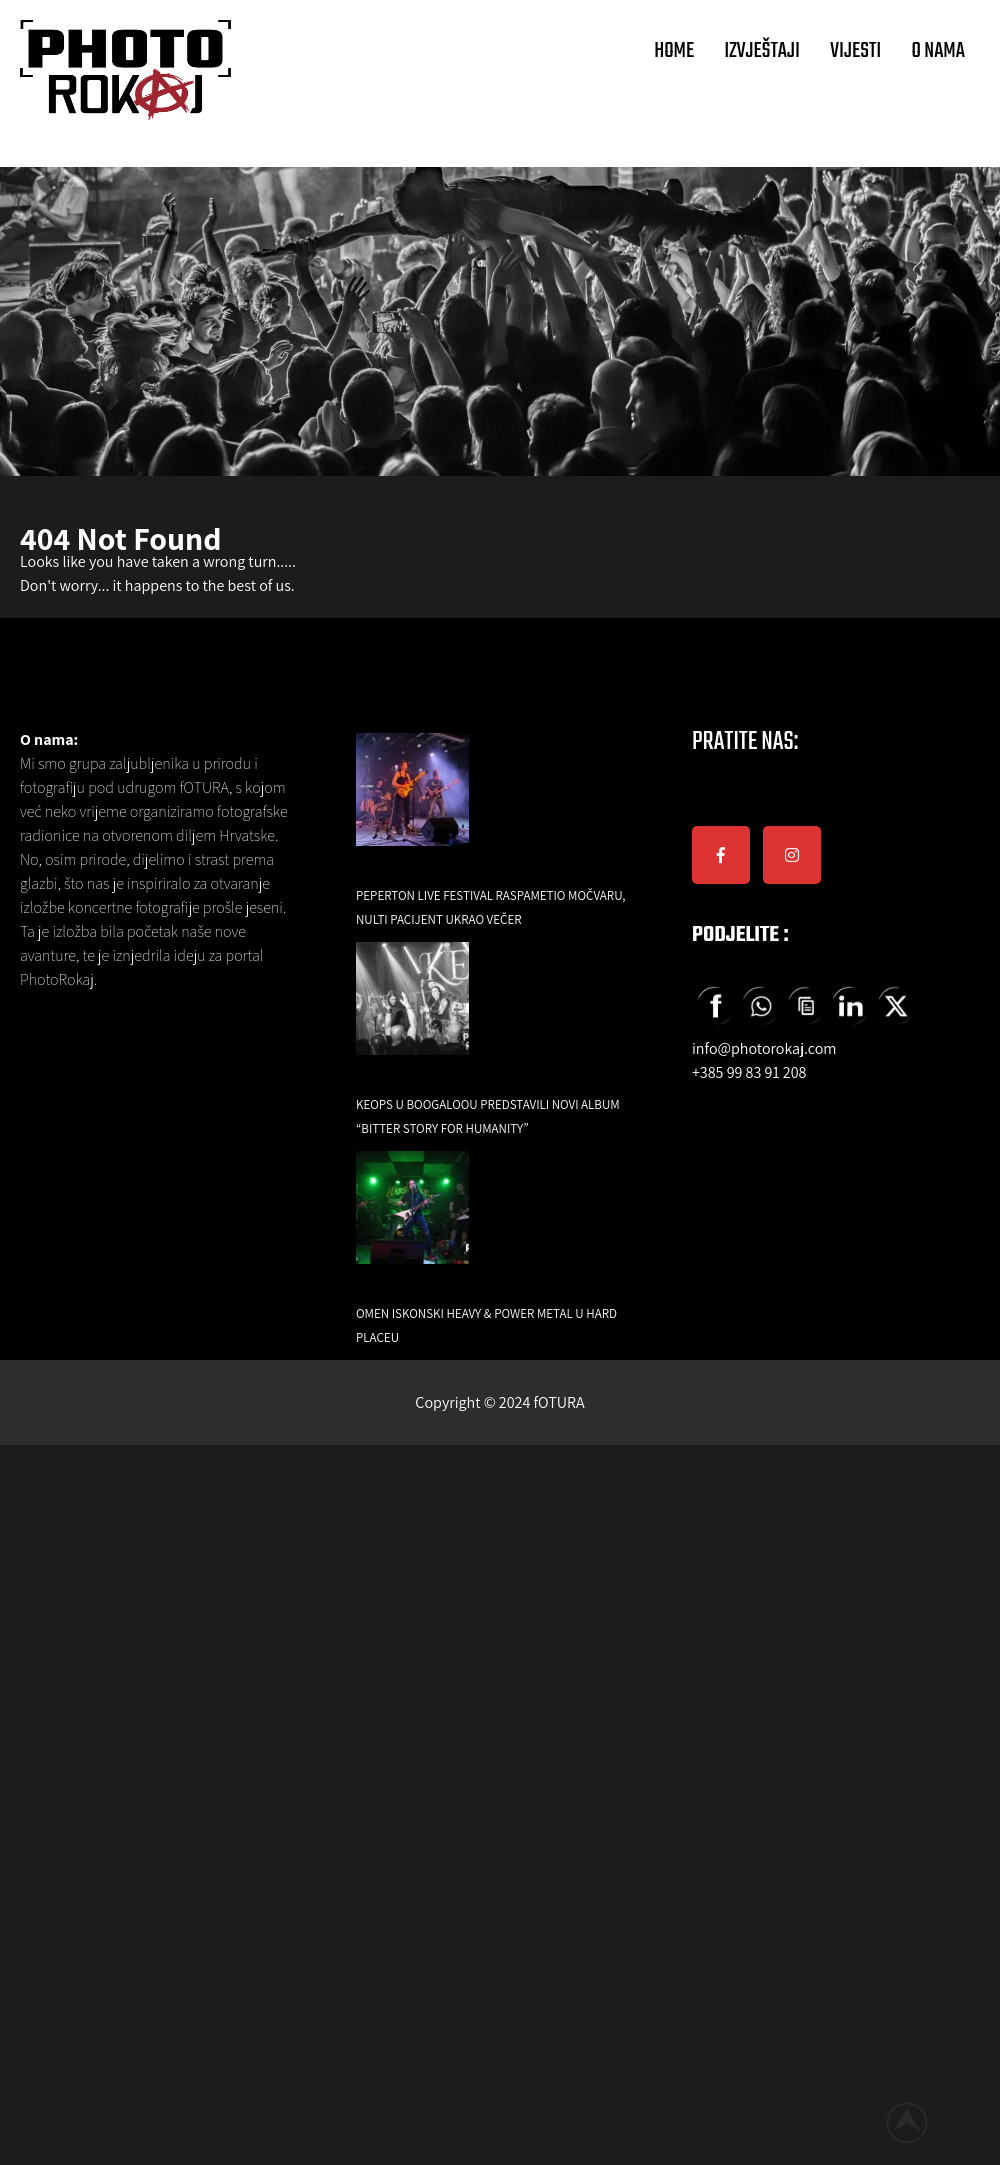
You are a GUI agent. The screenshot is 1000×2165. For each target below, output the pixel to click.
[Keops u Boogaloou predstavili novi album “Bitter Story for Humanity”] (412, 1012)
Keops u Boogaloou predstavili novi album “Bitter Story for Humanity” (488, 1116)
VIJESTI (855, 51)
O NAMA (938, 51)
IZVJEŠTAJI (762, 51)
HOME (674, 51)
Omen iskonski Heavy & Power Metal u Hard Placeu (486, 1325)
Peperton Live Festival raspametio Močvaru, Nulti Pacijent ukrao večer (491, 907)
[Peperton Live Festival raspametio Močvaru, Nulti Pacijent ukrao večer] (412, 803)
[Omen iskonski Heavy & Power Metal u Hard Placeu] (412, 1221)
